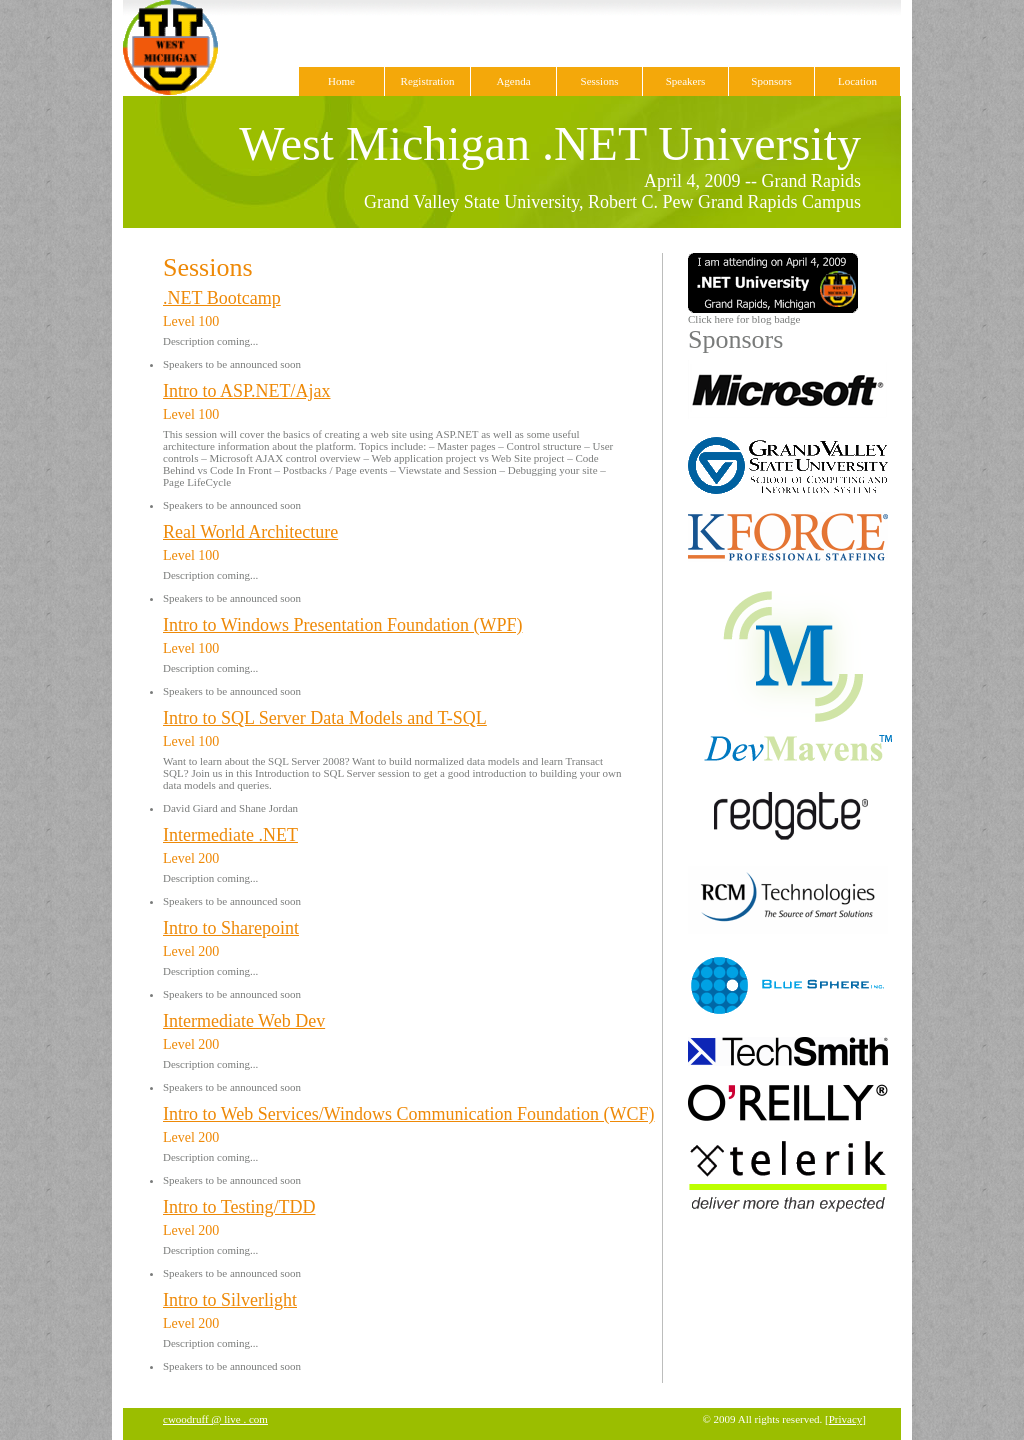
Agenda (513, 81)
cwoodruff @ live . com (215, 1419)
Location (857, 81)
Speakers (686, 81)
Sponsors (771, 81)
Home (341, 81)
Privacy (846, 1419)
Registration (428, 81)
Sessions (600, 81)
